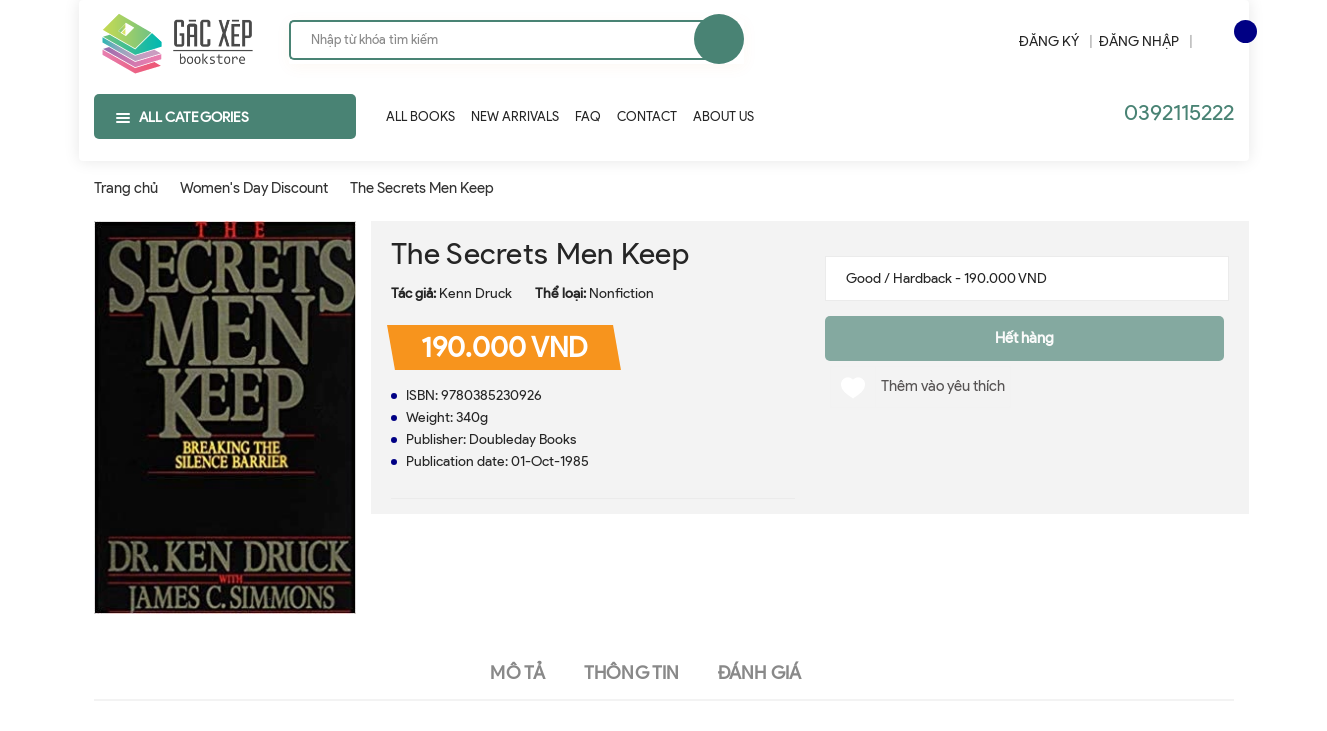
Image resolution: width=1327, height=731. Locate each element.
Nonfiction (621, 293)
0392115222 (1179, 112)
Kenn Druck (475, 293)
